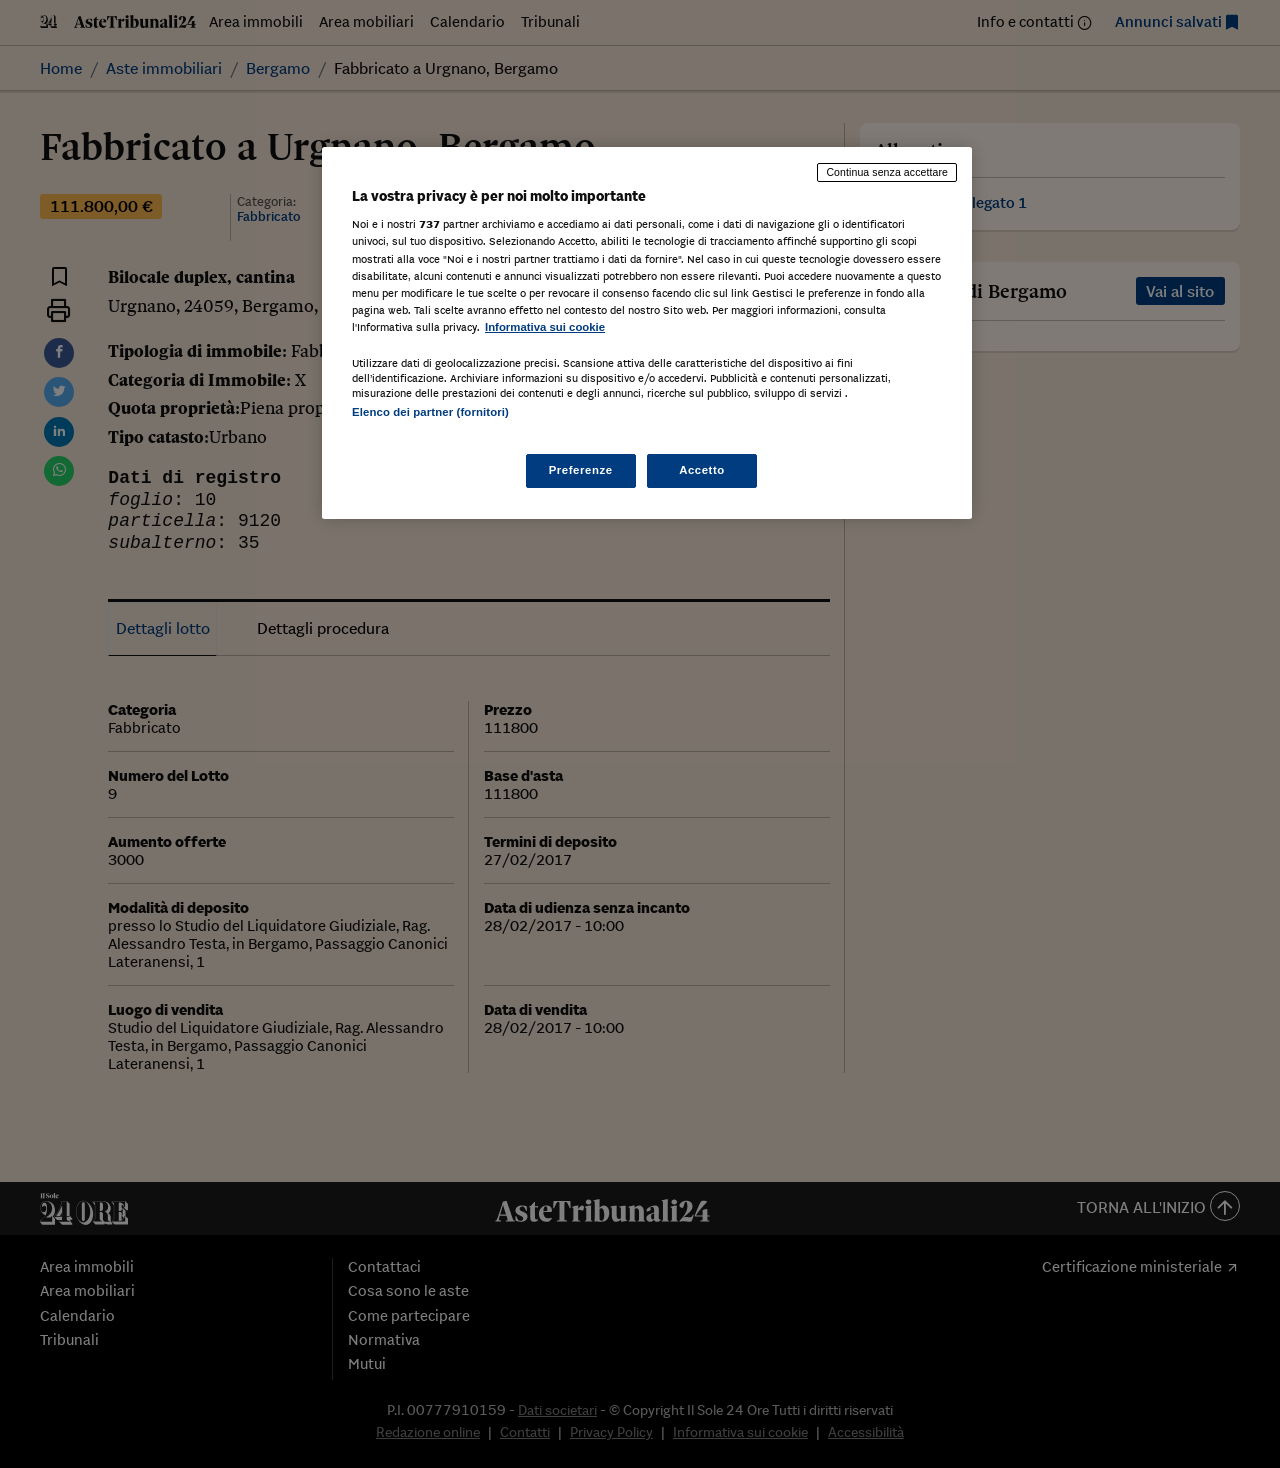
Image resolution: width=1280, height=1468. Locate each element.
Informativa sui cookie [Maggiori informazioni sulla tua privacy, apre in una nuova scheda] (545, 327)
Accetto (702, 470)
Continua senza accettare (887, 172)
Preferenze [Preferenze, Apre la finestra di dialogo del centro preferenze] (581, 470)
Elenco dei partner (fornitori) (430, 412)
